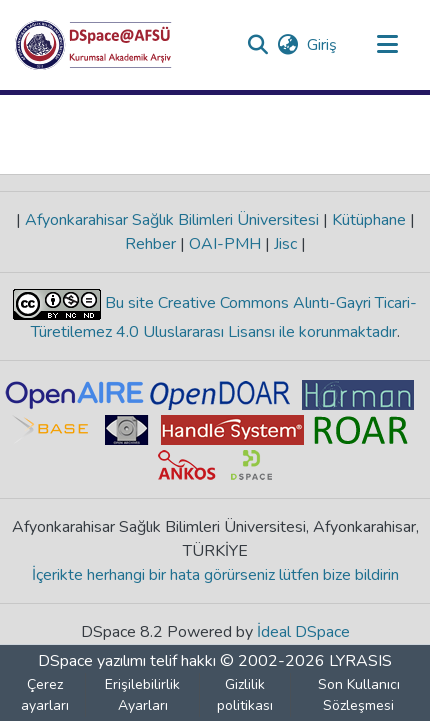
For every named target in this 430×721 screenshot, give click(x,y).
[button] (93, 45)
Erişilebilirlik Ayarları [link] (142, 695)
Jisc (285, 244)
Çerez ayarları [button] (45, 695)
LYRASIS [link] (360, 661)
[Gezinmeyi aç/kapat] (387, 45)
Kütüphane (369, 220)
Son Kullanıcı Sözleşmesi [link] (359, 695)
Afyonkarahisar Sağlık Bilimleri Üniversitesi (172, 220)
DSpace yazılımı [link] (92, 661)
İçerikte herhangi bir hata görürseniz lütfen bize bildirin (215, 575)
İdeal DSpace (303, 632)
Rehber (152, 244)
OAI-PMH (225, 244)
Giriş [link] (323, 45)
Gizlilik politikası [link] (245, 695)
